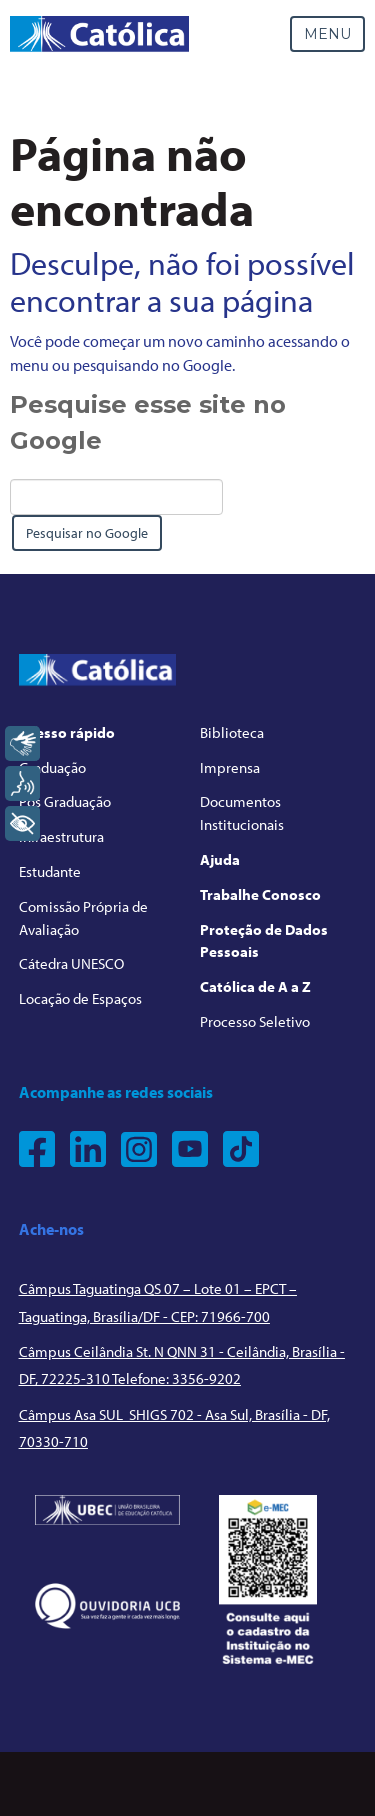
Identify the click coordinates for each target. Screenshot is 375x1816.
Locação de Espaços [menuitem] (80, 998)
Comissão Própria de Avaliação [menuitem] (83, 918)
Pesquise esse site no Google (148, 422)
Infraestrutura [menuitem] (61, 836)
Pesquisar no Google (87, 533)
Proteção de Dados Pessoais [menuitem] (264, 941)
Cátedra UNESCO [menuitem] (71, 963)
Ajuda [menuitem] (220, 859)
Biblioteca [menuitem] (232, 732)
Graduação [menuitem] (52, 767)
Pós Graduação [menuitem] (65, 801)
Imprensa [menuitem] (230, 767)
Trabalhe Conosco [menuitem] (260, 894)
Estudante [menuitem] (50, 871)
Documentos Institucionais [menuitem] (242, 813)
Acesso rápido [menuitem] (67, 732)
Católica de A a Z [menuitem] (255, 986)
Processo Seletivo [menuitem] (255, 1021)
